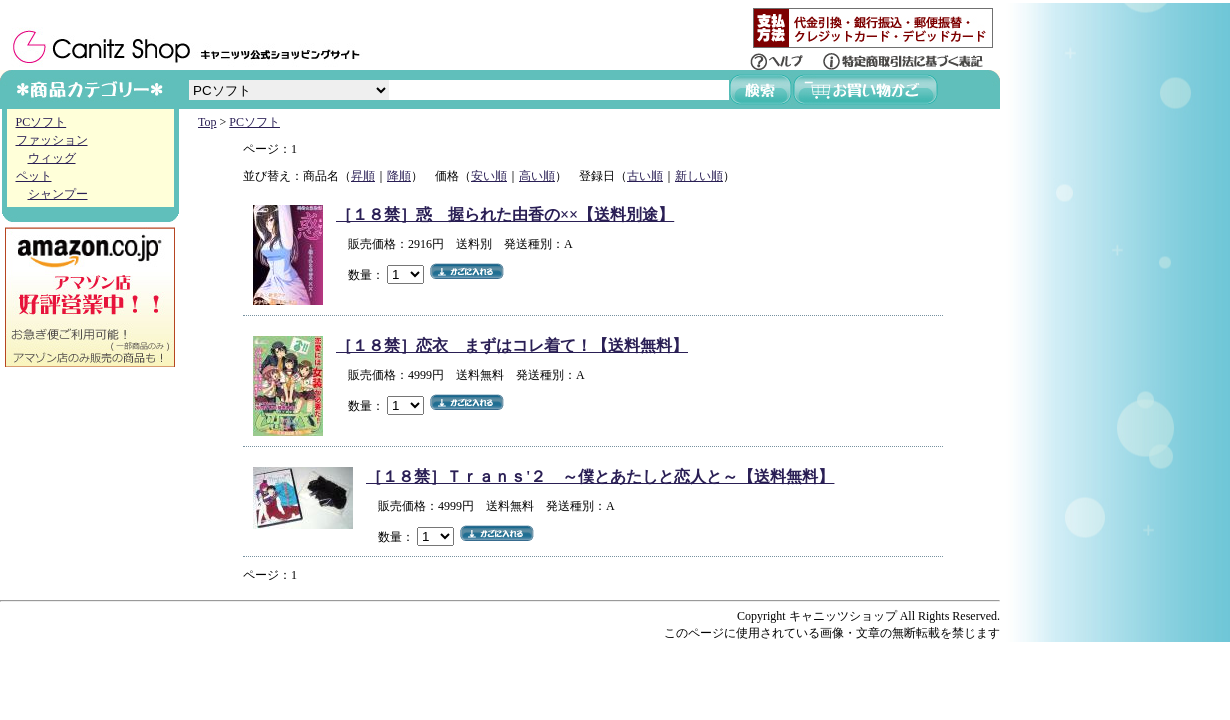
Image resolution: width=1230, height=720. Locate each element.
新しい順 (699, 176)
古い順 (645, 176)
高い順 (537, 176)
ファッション (52, 140)
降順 (399, 176)
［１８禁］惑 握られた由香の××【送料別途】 (505, 214)
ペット (34, 176)
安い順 (489, 176)
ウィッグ (52, 158)
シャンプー (58, 194)
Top (207, 122)
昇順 (363, 176)
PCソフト (41, 122)
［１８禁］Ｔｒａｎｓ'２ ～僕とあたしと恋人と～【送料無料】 (600, 476)
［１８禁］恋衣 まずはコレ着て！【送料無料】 (512, 345)
